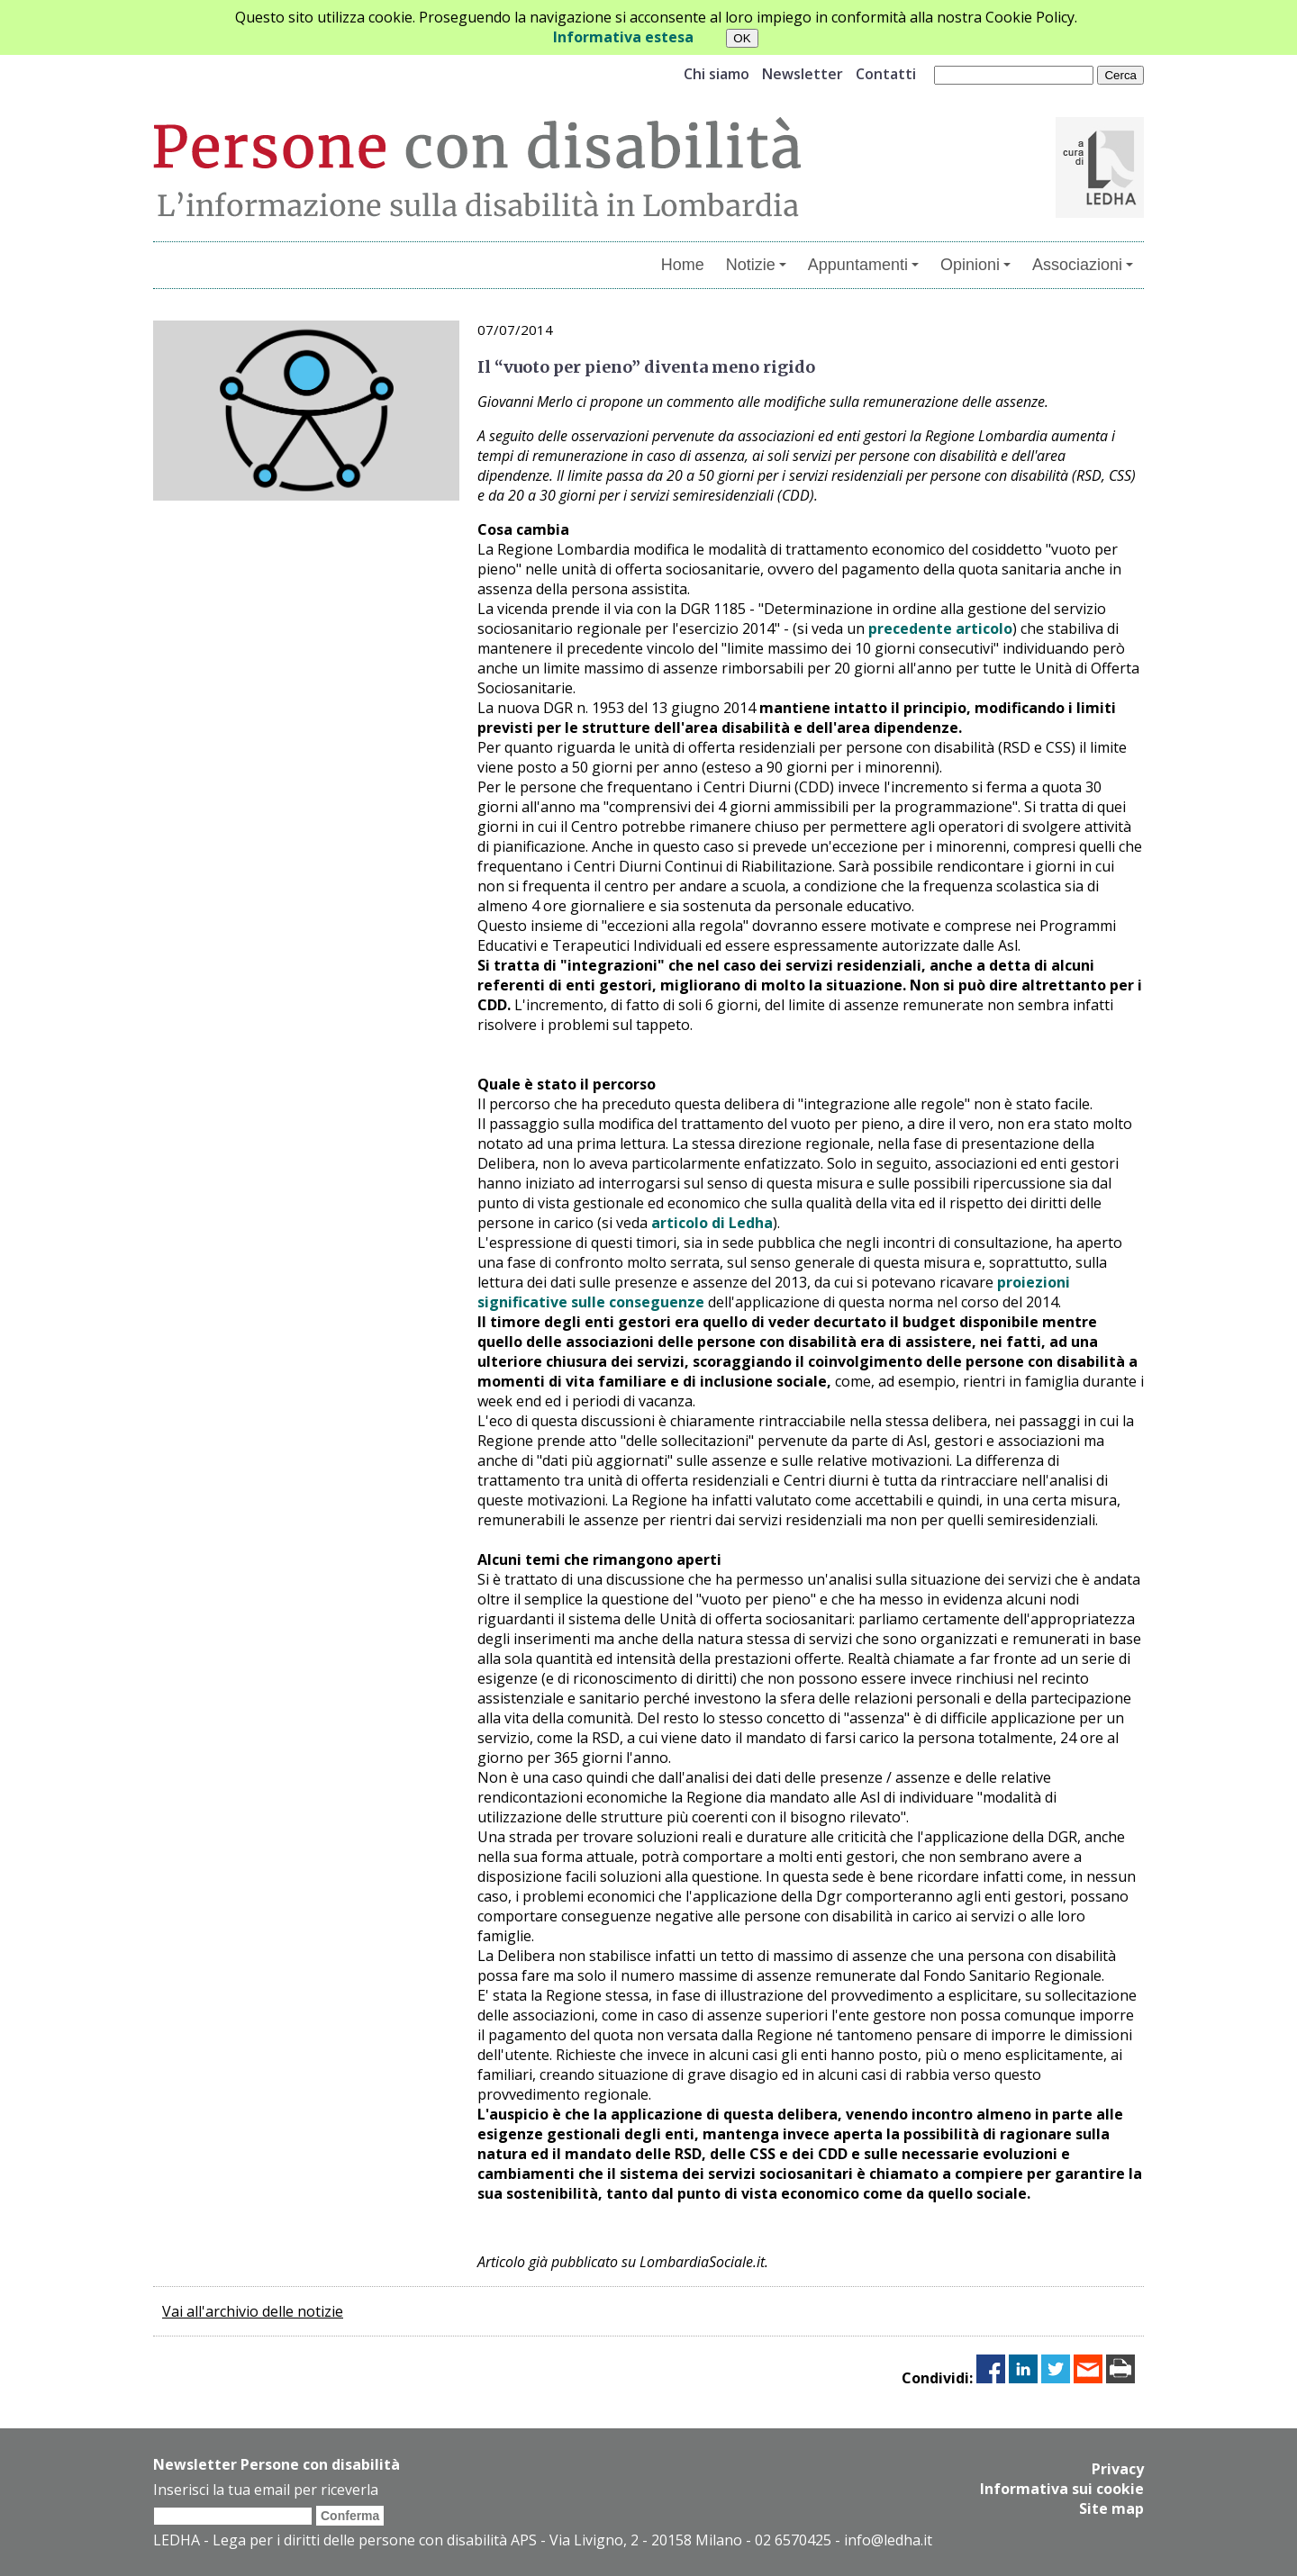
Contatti (886, 74)
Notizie (756, 265)
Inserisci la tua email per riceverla (265, 2489)
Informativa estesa (623, 37)
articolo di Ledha (712, 1223)
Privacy (1118, 2469)
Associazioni (1082, 265)
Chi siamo (716, 74)
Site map (1111, 2508)
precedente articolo (940, 628)
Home (682, 265)
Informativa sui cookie (1062, 2489)
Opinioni (975, 265)
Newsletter (802, 74)
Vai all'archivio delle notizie (252, 2311)
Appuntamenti (863, 265)
